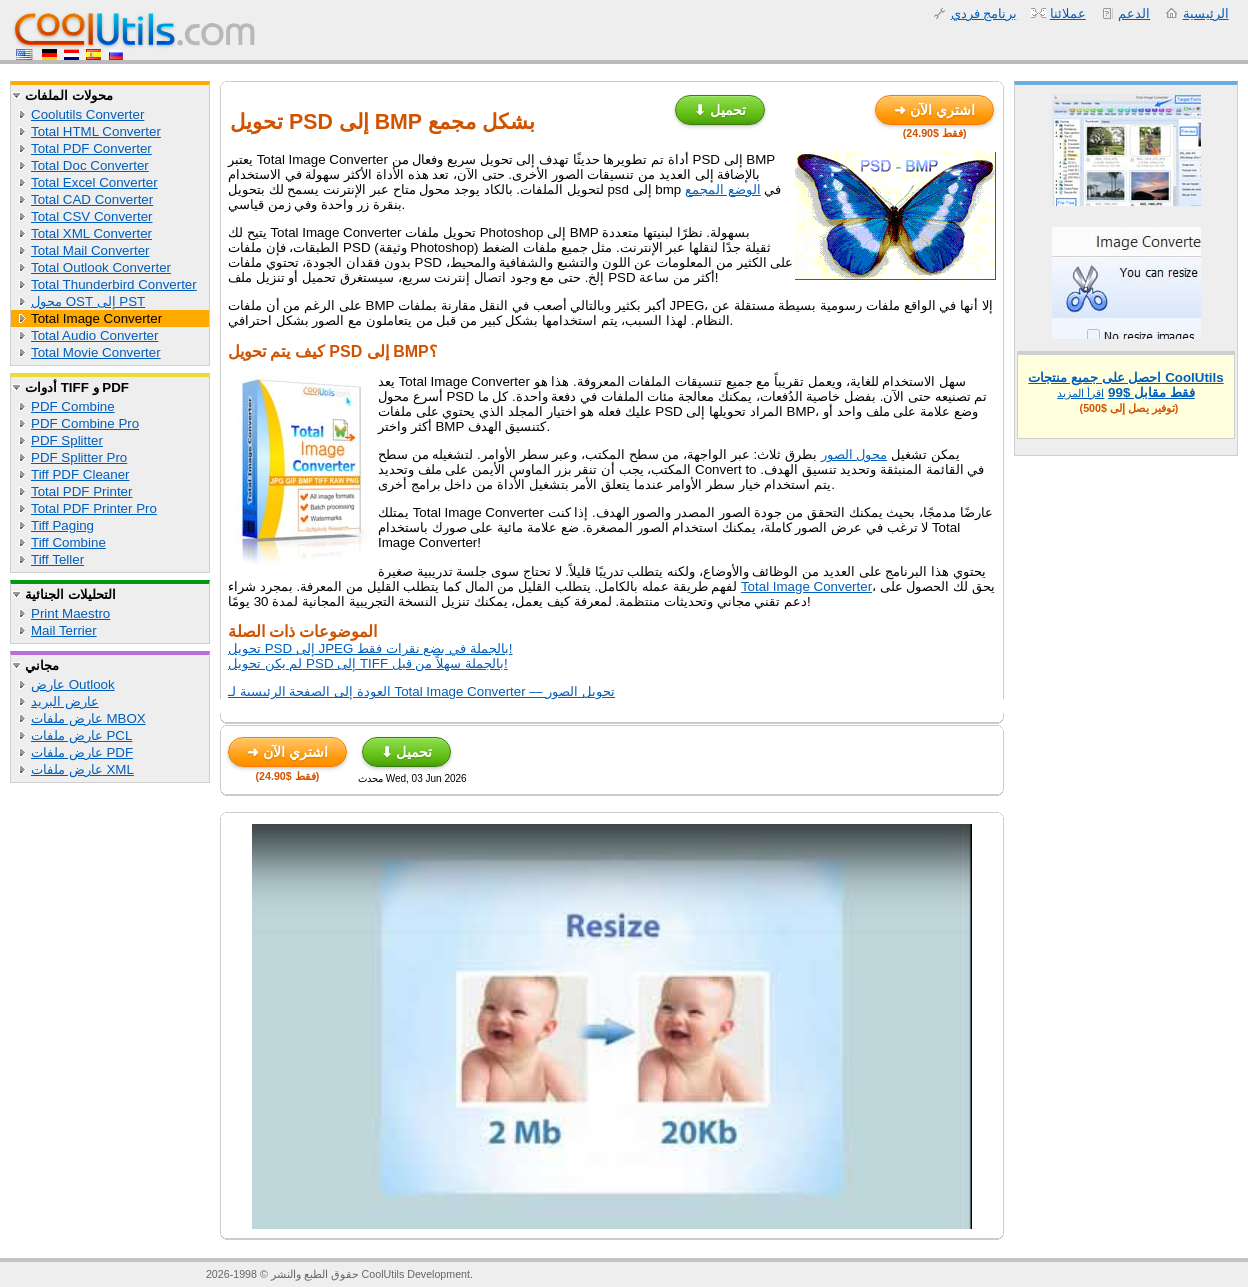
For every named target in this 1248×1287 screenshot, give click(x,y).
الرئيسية (1206, 13)
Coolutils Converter (87, 114)
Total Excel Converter (94, 182)
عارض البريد (65, 701)
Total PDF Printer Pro (94, 508)
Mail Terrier (64, 630)
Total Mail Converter (90, 250)
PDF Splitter (67, 440)
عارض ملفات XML (82, 769)
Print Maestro (70, 613)
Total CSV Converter (91, 216)
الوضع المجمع (723, 189)
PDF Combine (73, 406)
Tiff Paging (62, 525)
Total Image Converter (96, 318)
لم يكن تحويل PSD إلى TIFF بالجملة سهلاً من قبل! (368, 663)
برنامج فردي (984, 13)
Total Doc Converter (90, 165)
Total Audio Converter (94, 335)
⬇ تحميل (720, 110)
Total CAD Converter (92, 199)
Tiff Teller (57, 559)
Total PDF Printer (81, 491)
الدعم (1134, 13)
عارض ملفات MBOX (88, 718)
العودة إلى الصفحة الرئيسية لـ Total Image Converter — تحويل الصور (421, 691)
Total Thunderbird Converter (114, 284)
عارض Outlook (73, 684)
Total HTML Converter (96, 131)
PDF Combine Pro (85, 423)
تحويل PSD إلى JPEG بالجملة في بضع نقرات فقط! (370, 648)
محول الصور (854, 454)
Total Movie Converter (96, 352)
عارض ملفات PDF (82, 752)
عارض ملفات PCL (81, 735)
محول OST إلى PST (88, 301)
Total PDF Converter (91, 148)
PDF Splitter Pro (79, 457)
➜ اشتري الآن (934, 110)
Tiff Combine (68, 542)
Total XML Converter (91, 233)
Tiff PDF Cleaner (80, 474)
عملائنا (1068, 13)
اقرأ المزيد (1080, 393)
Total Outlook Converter (101, 267)
